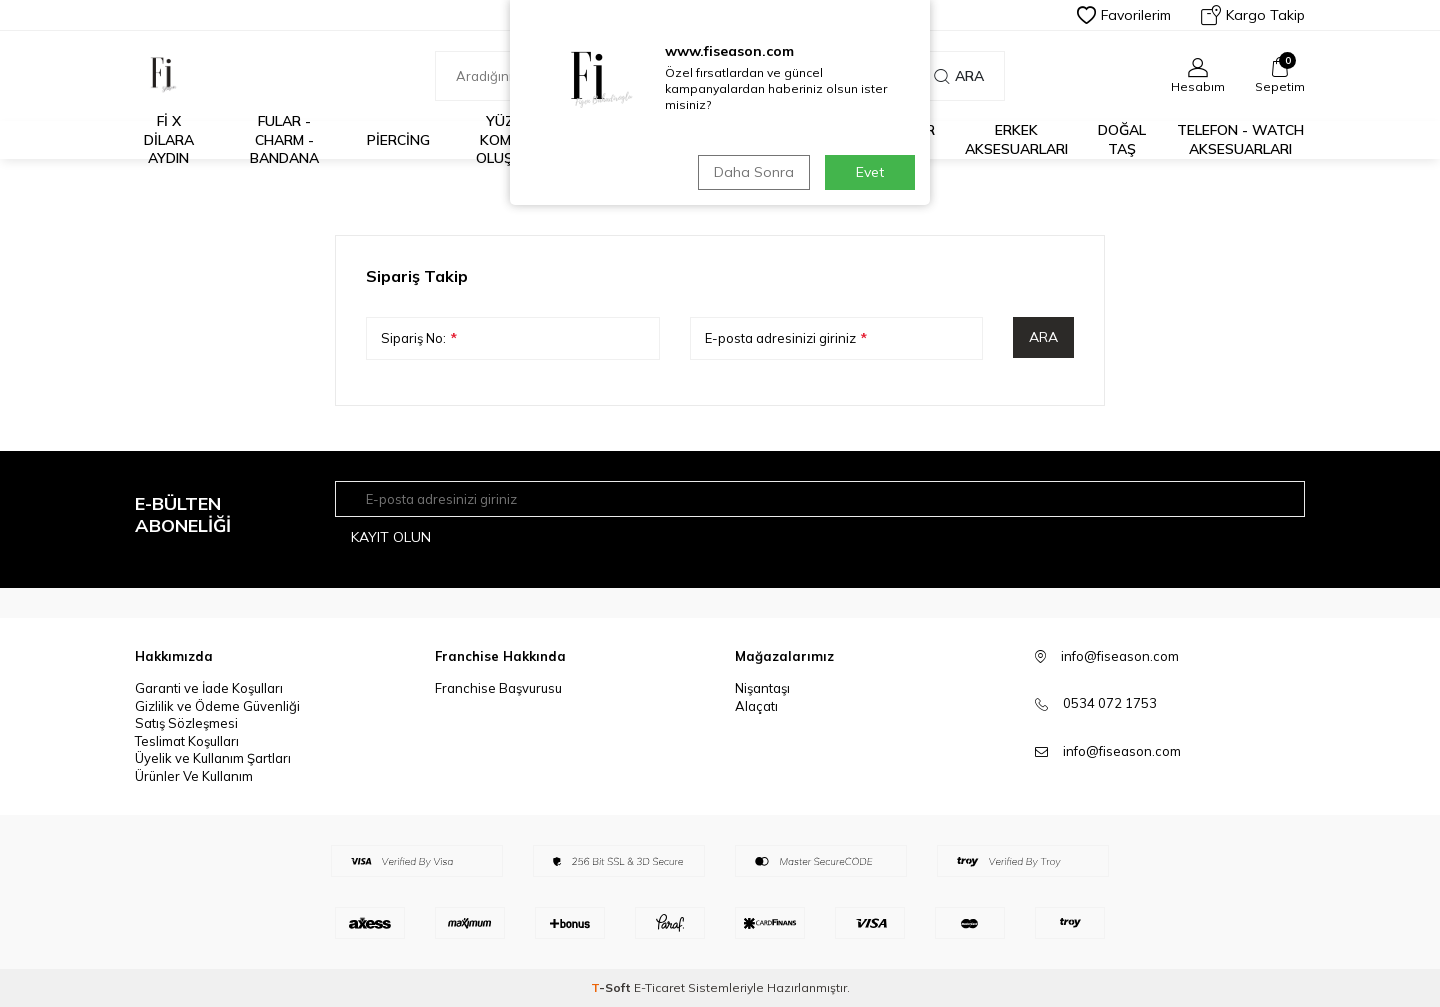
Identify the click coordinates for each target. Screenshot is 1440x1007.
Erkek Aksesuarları (1016, 139)
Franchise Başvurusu (498, 688)
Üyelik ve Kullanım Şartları (213, 758)
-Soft (612, 987)
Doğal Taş (1122, 139)
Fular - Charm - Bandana (284, 140)
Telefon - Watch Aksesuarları (1240, 139)
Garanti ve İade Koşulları (209, 688)
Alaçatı (756, 706)
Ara (959, 76)
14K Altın (821, 139)
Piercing (398, 140)
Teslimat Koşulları (187, 741)
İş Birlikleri (737, 139)
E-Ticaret (659, 987)
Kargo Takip (1253, 15)
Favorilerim (1124, 15)
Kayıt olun (391, 537)
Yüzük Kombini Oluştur (509, 140)
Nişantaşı (762, 688)
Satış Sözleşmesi (186, 723)
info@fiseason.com (1122, 751)
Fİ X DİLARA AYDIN (169, 140)
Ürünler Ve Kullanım (194, 776)
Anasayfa (636, 196)
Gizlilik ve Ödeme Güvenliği (217, 706)
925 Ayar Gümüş (903, 139)
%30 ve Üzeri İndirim (630, 140)
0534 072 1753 (1110, 703)
